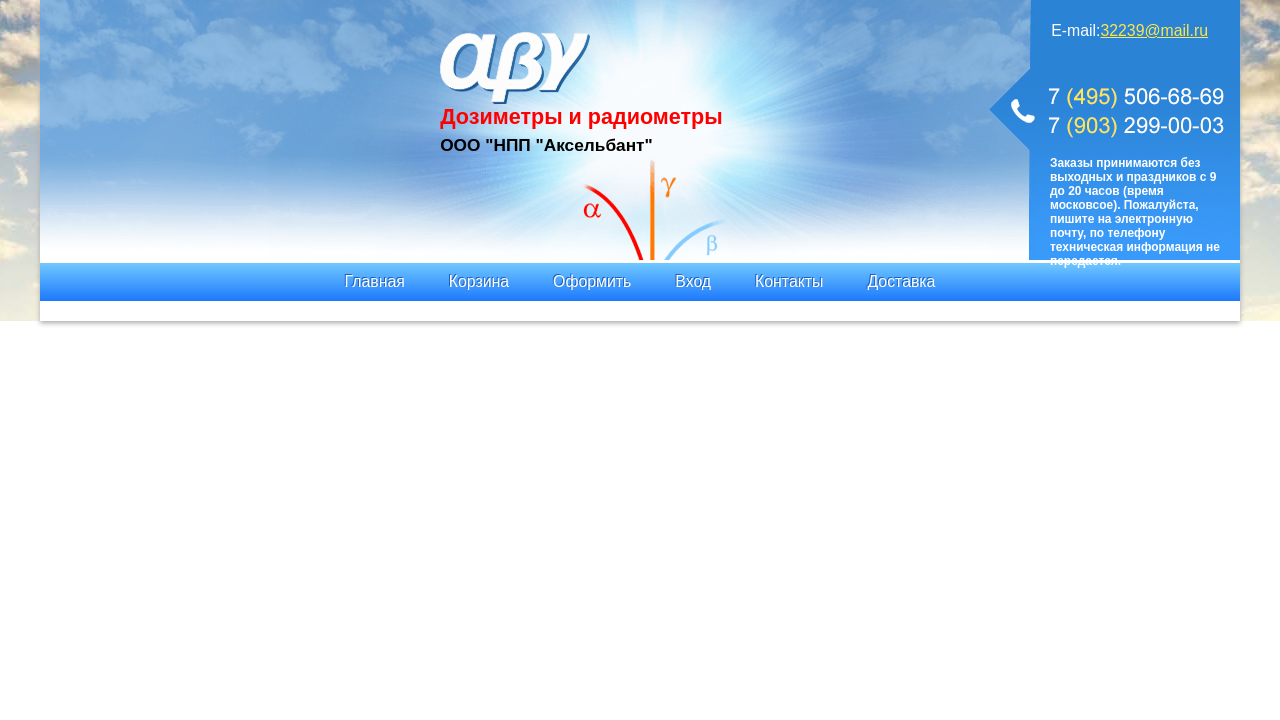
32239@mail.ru (1154, 30)
